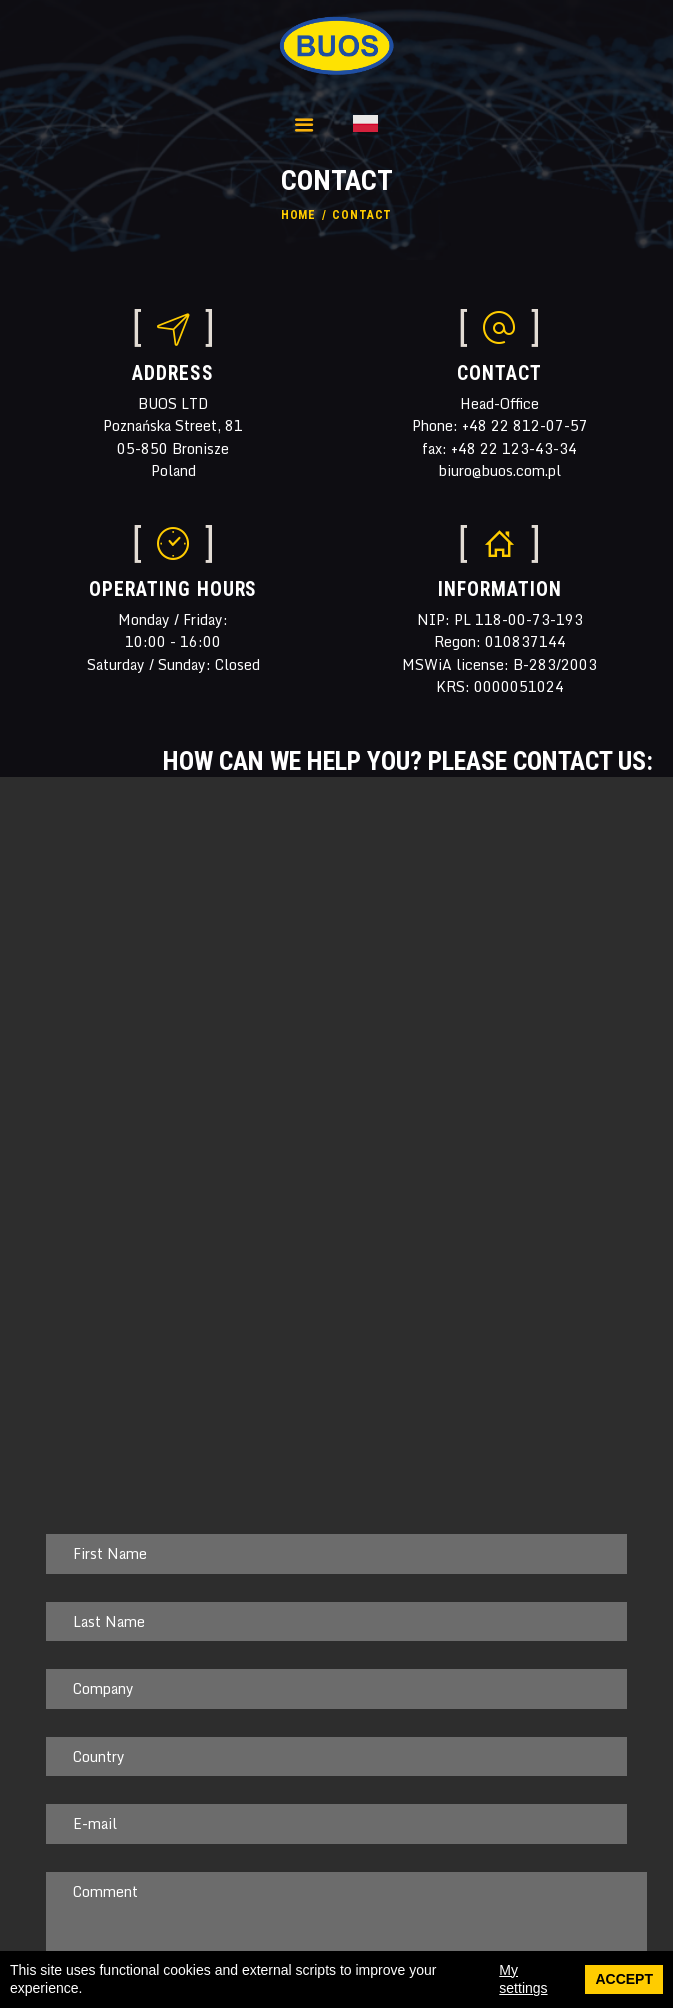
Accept (624, 1979)
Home (299, 215)
